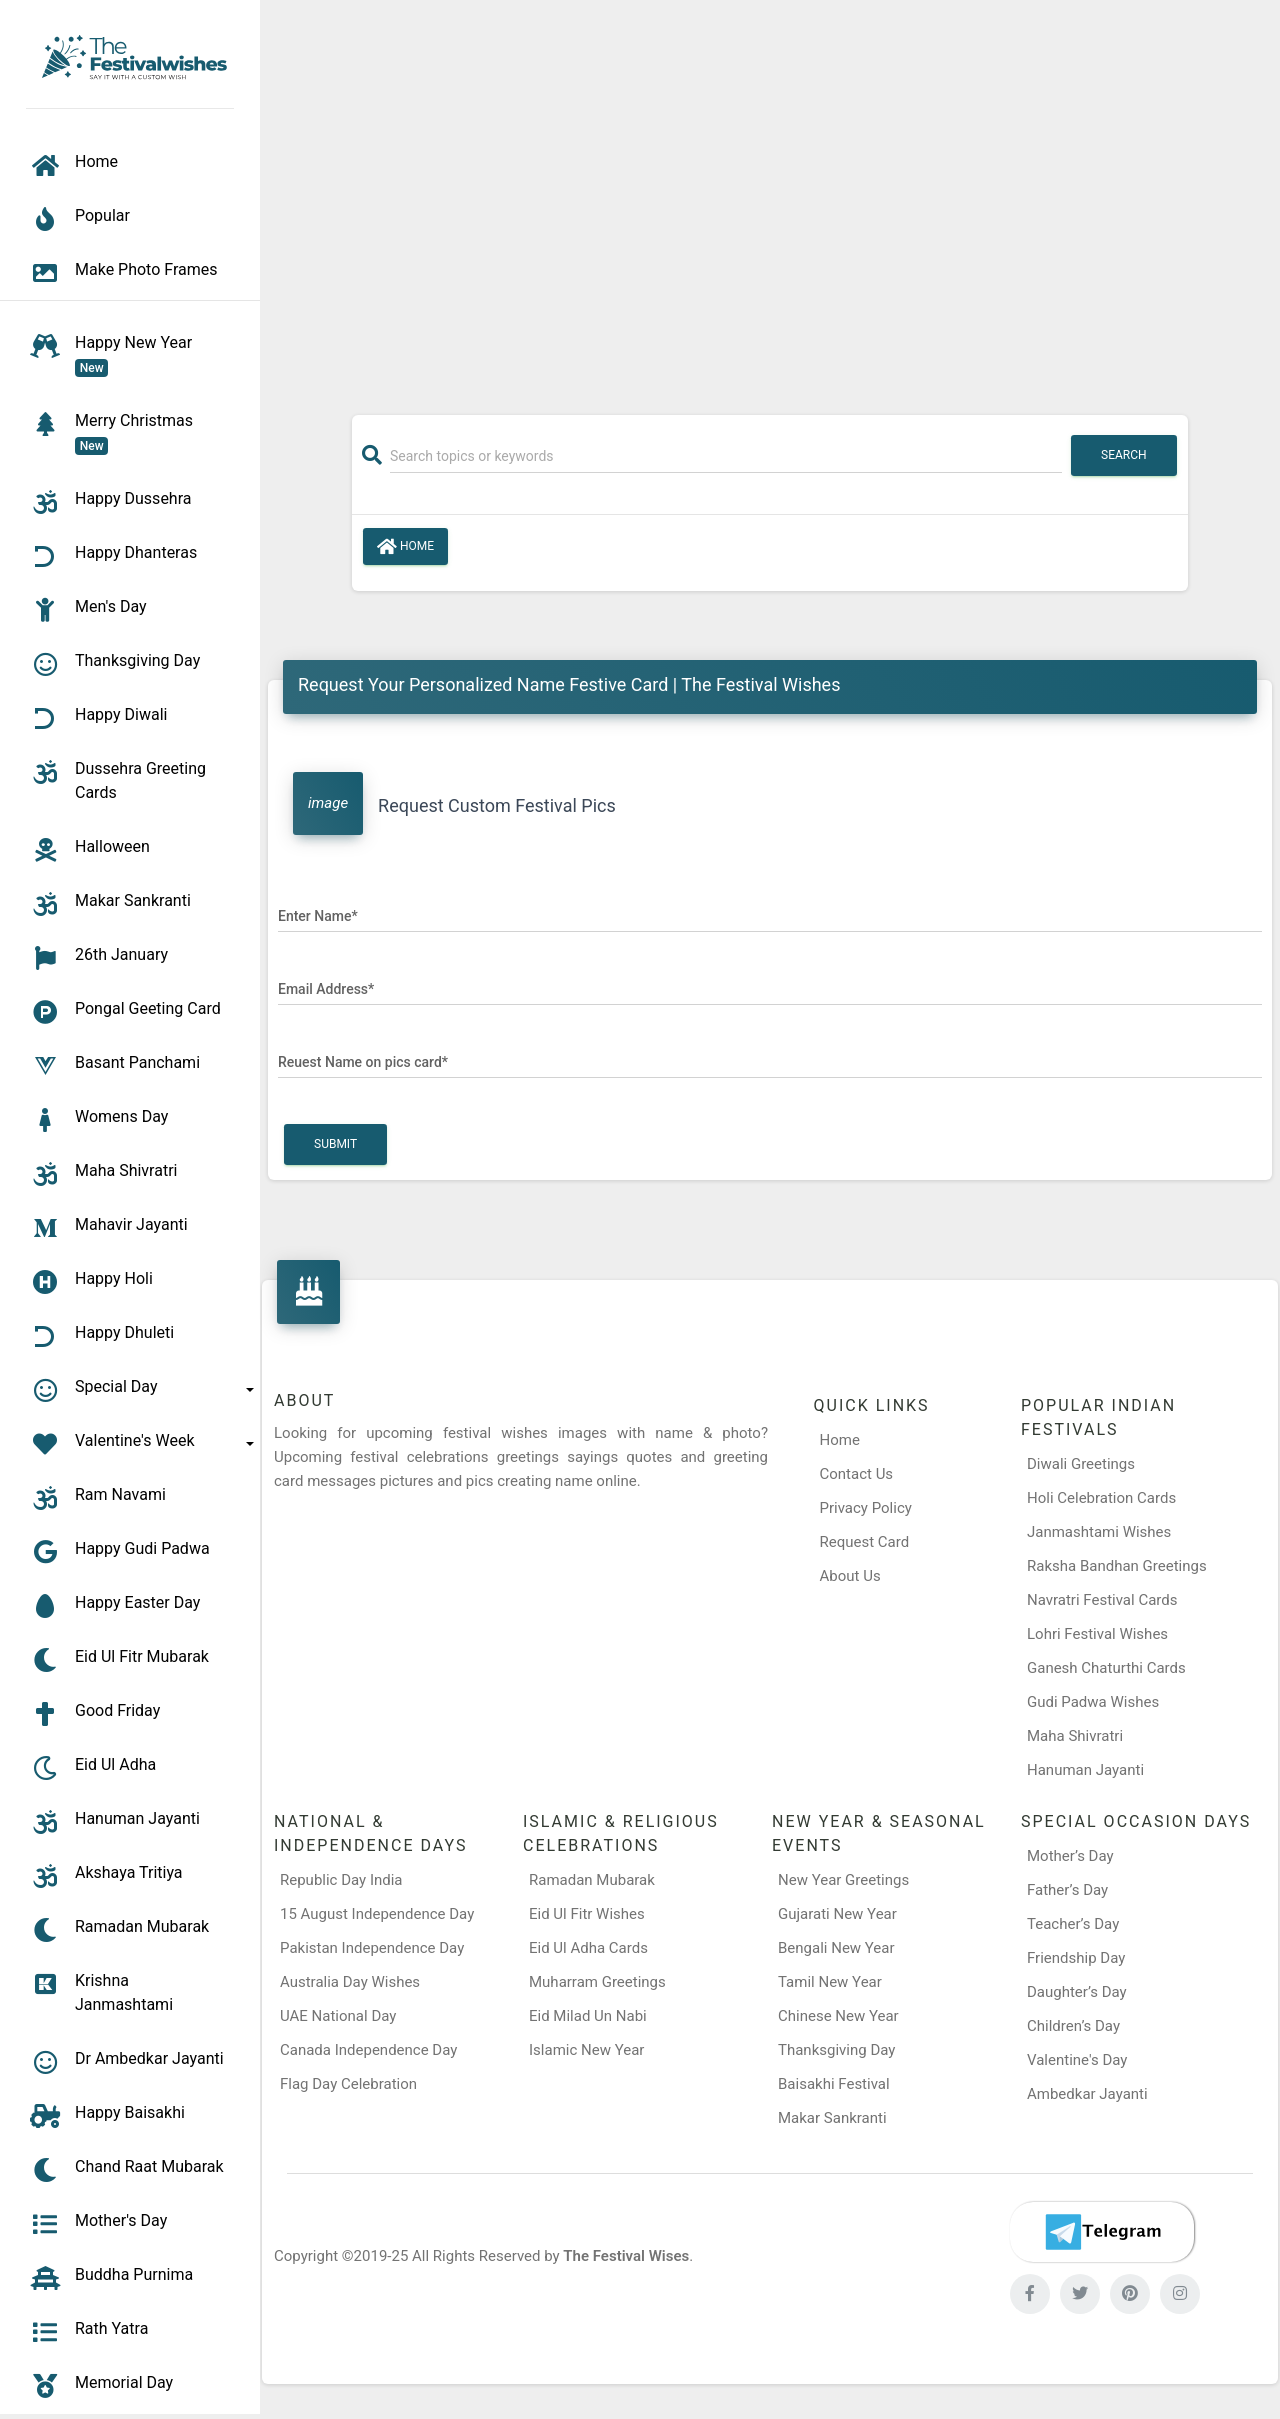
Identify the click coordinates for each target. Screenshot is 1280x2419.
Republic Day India (341, 1880)
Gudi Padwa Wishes (1093, 1702)
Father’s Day (1067, 1890)
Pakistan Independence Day (372, 1948)
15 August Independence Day (377, 1914)
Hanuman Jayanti (1085, 1770)
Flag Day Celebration (348, 2084)
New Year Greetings (843, 1880)
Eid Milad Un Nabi (588, 2016)
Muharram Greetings (597, 1982)
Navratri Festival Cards (1102, 1600)
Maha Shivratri (1075, 1736)
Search (1124, 455)
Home (405, 547)
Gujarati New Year (837, 1914)
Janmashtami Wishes (1099, 1532)
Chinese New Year (838, 2016)
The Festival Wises (626, 2256)
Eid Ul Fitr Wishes (587, 1914)
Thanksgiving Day (836, 2050)
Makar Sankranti (832, 2118)
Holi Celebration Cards (1101, 1498)
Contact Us (857, 1474)
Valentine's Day (1077, 2060)
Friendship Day (1076, 1958)
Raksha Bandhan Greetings (1117, 1566)
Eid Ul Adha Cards (588, 1948)
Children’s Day (1073, 2026)
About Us (850, 1576)
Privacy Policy (866, 1508)
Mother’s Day (1070, 1856)
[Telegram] (1102, 2232)
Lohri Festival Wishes (1097, 1634)
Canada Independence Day (368, 2050)
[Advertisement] (770, 197)
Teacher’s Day (1073, 1924)
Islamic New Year (586, 2050)
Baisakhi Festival (834, 2084)
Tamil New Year (830, 1982)
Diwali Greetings (1081, 1464)
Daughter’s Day (1077, 1992)
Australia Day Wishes (350, 1982)
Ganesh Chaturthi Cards (1106, 1668)
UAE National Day (338, 2016)
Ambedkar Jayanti (1087, 2094)
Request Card (865, 1542)
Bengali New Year (836, 1948)
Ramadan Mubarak (592, 1880)
